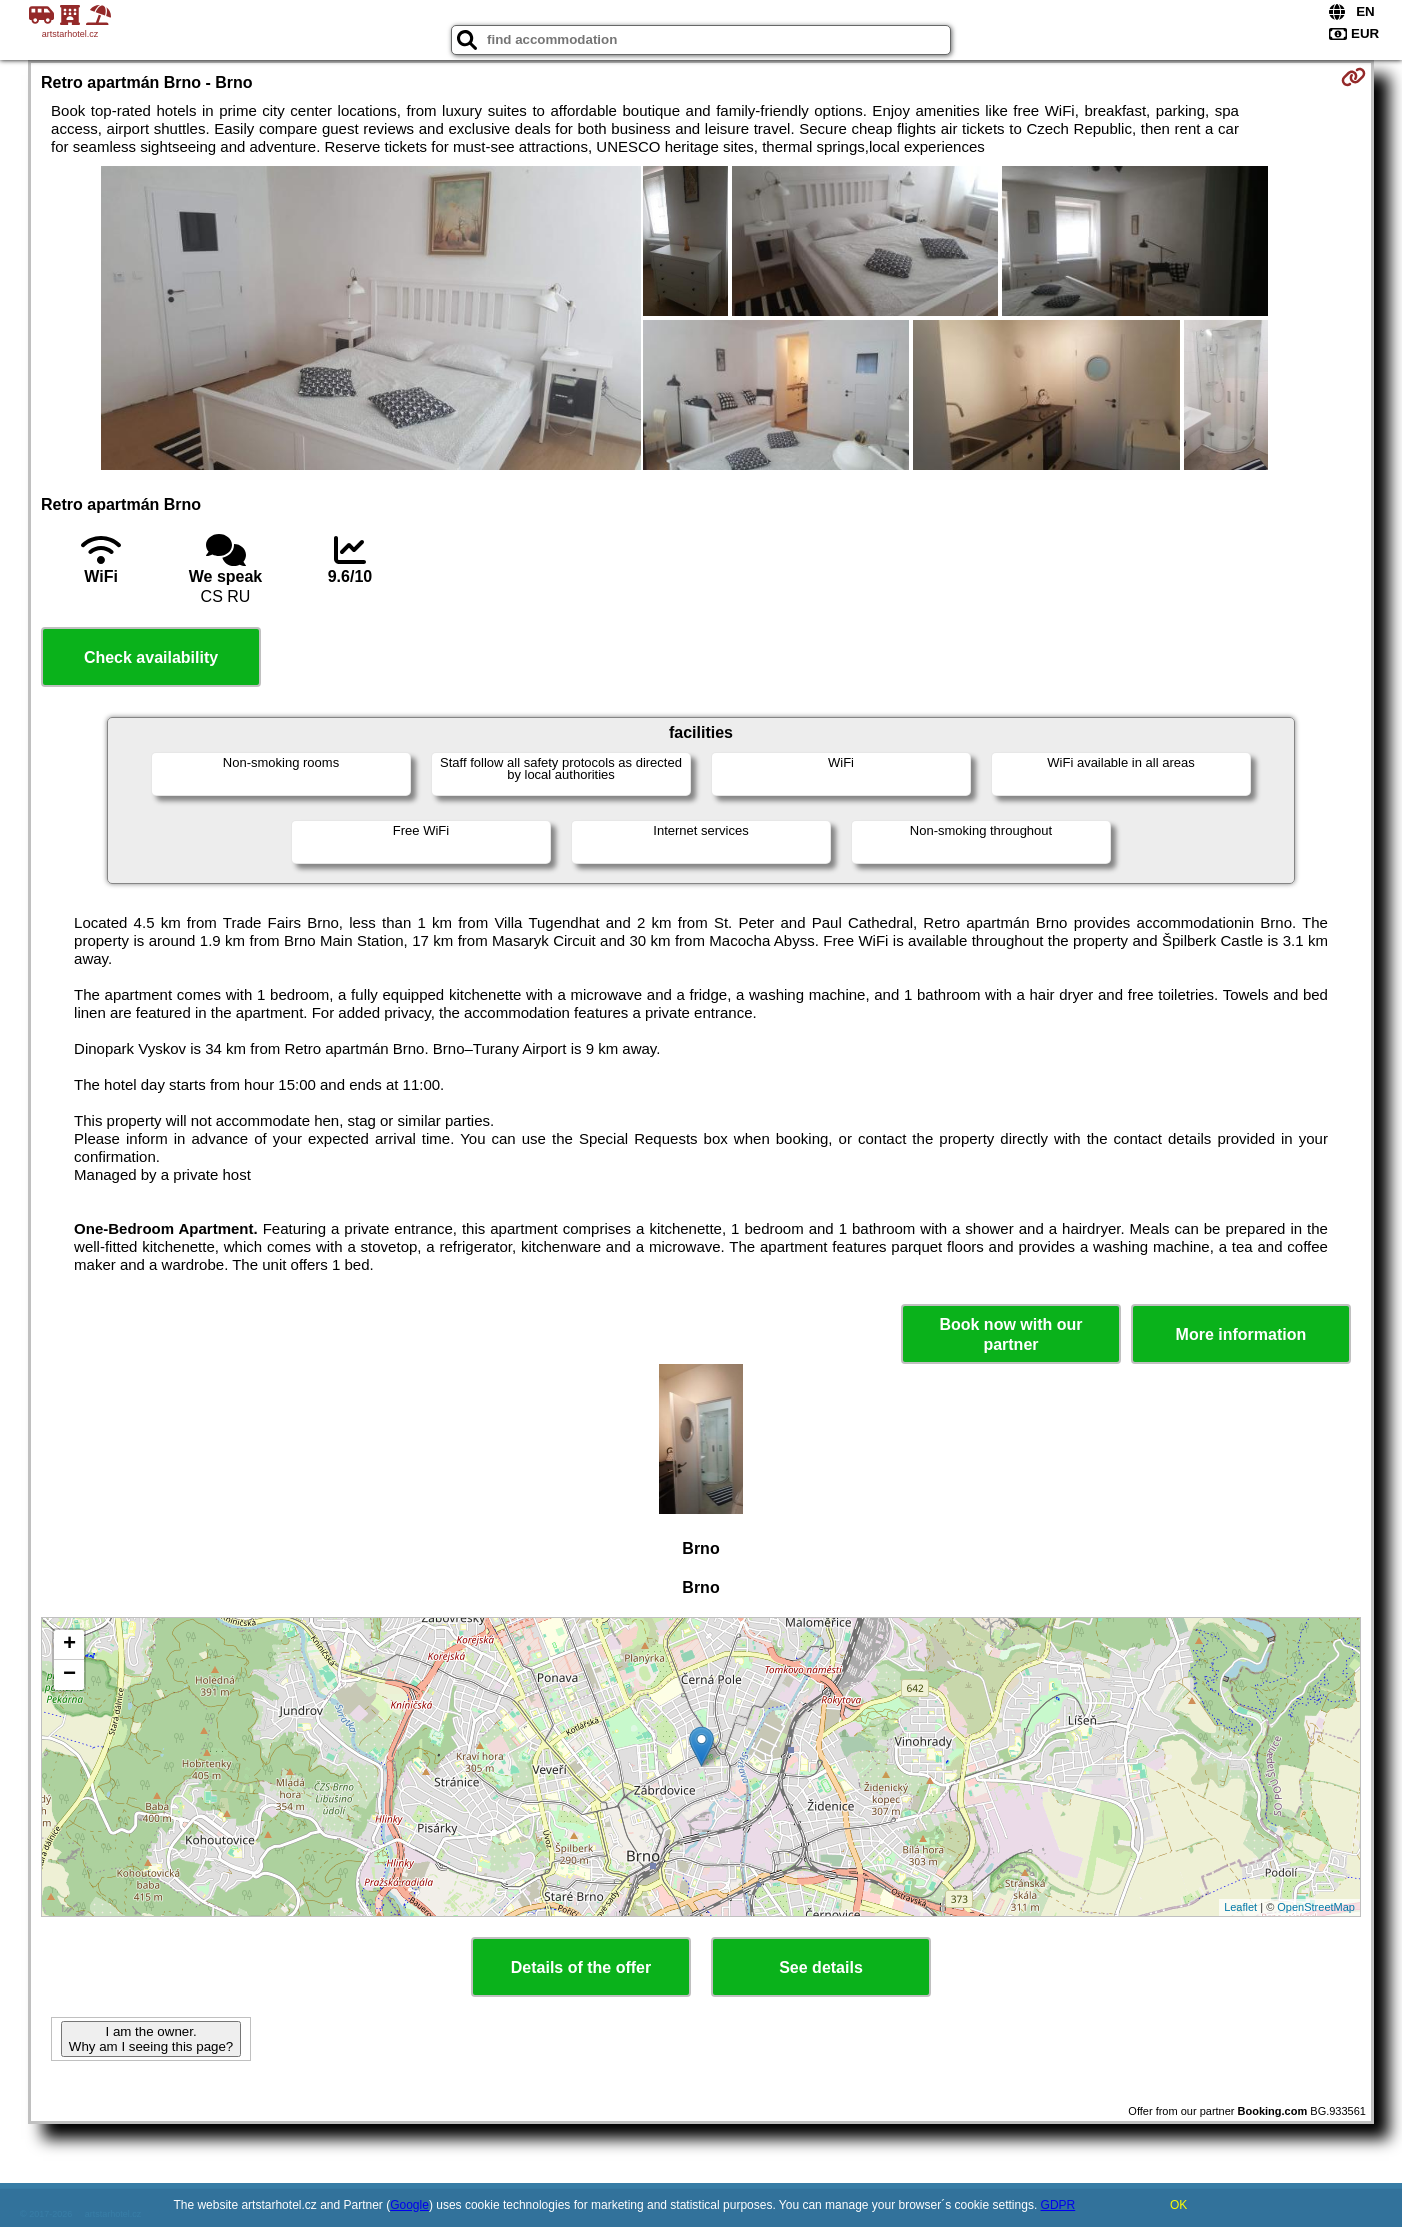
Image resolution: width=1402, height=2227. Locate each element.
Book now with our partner (1010, 1334)
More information (1241, 1334)
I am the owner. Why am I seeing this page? (151, 2039)
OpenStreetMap (1316, 1907)
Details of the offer (581, 1967)
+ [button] (69, 1645)
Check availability (151, 657)
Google (409, 2205)
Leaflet (1240, 1907)
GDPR (1058, 2205)
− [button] (69, 1675)
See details (821, 1967)
